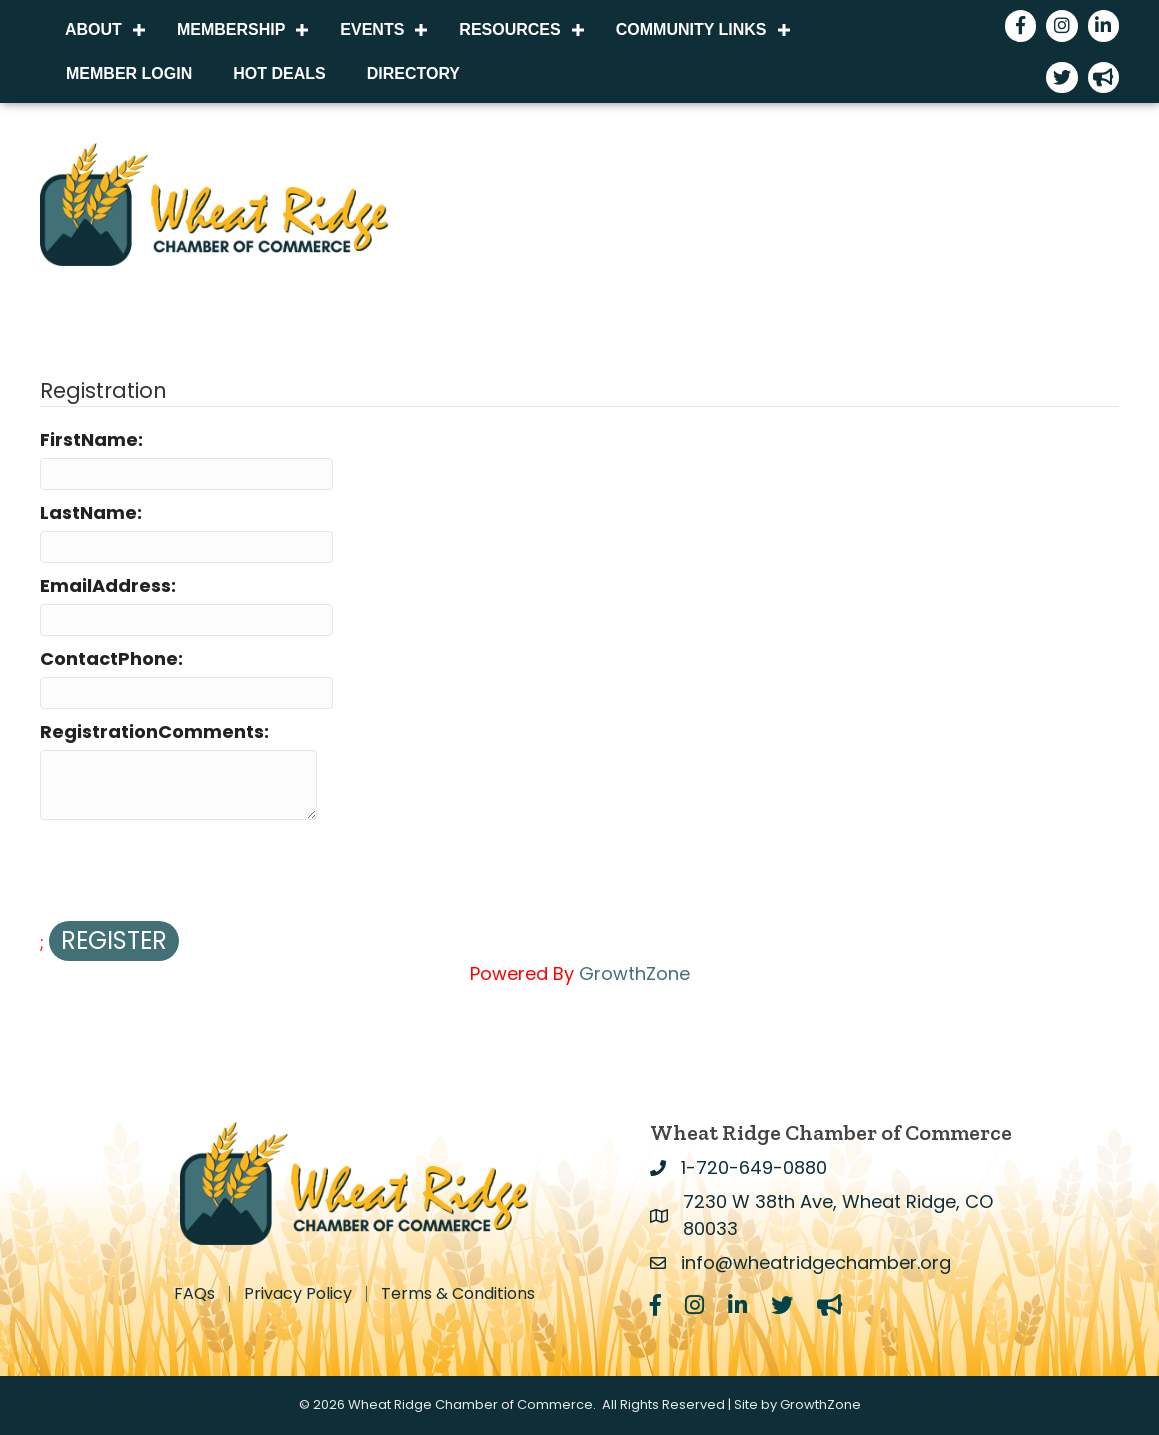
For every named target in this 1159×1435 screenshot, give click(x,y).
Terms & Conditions (458, 1294)
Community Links (691, 29)
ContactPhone (109, 658)
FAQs (194, 1294)
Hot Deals (279, 73)
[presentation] (192, 872)
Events (372, 29)
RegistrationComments (152, 731)
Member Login (129, 73)
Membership (231, 29)
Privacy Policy (298, 1294)
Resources (509, 29)
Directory (413, 73)
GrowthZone (634, 973)
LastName (88, 512)
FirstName (89, 439)
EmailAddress (105, 585)
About (93, 29)
